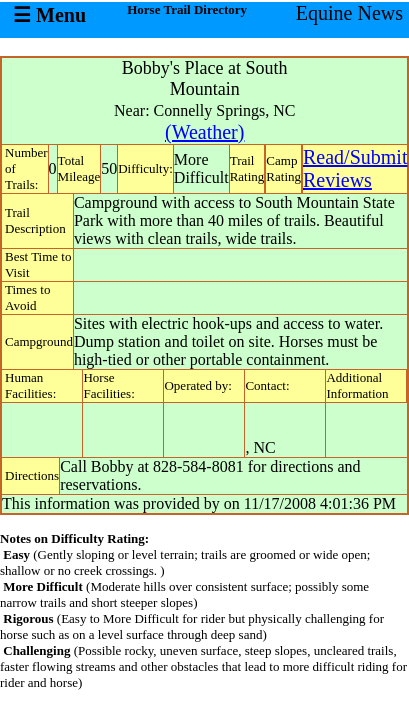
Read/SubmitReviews (355, 168)
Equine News (349, 13)
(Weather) (204, 132)
